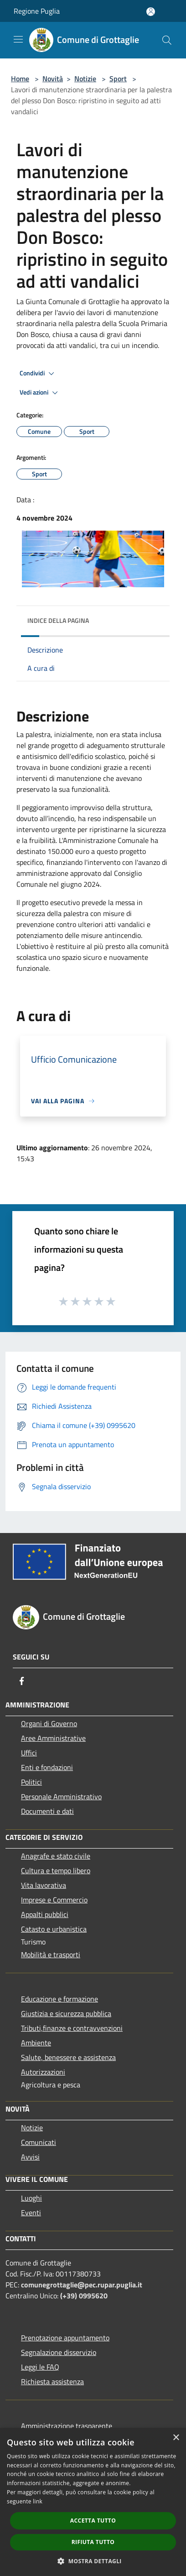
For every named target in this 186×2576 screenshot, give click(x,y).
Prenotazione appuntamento (65, 2337)
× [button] (175, 2437)
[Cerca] (166, 40)
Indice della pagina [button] (58, 620)
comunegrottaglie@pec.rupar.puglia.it (81, 2284)
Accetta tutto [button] (93, 2520)
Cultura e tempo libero (55, 1870)
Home (20, 78)
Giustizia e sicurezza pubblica (66, 2013)
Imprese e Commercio (54, 1899)
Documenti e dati (47, 1811)
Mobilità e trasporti (50, 1954)
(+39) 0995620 (84, 2295)
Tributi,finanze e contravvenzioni (72, 2028)
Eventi (31, 2212)
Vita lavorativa (43, 1885)
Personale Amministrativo (61, 1796)
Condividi (38, 373)
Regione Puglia (37, 10)
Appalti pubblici (44, 1914)
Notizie (85, 78)
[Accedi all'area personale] (151, 11)
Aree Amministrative (53, 1738)
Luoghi (31, 2197)
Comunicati (38, 2142)
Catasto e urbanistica (54, 1928)
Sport (118, 78)
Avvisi (30, 2156)
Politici (31, 1781)
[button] (93, 2560)
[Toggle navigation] (18, 39)
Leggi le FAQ (40, 2366)
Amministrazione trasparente (66, 2425)
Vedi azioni (40, 392)
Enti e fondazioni (47, 1767)
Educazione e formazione (59, 1998)
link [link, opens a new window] (37, 2501)
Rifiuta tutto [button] (93, 2542)
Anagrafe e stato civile (55, 1855)
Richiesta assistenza (52, 2381)
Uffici (29, 1752)
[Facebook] (22, 1681)
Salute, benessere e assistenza (68, 2057)
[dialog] (93, 2502)
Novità (52, 78)
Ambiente (36, 2042)
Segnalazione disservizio (58, 2352)
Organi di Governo (49, 1723)
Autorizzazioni (43, 2071)
